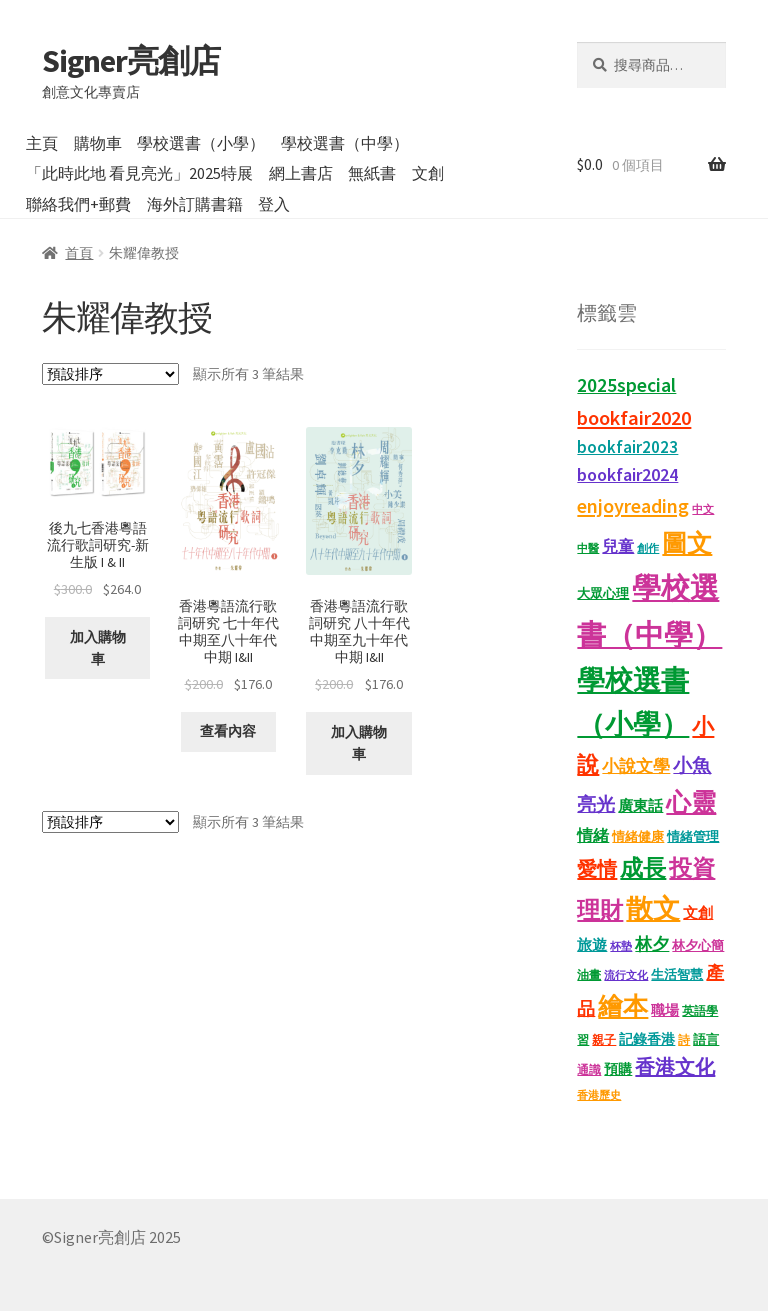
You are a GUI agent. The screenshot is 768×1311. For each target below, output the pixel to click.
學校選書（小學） (201, 143)
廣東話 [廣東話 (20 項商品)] (640, 805)
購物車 (98, 143)
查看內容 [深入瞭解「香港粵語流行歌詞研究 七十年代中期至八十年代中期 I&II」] (228, 731)
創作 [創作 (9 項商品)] (648, 548)
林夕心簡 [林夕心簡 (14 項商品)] (698, 945)
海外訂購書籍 (195, 204)
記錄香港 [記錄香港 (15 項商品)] (647, 1039)
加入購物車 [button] (98, 648)
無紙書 (372, 173)
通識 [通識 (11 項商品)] (589, 1069)
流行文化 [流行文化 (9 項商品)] (626, 975)
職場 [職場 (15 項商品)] (665, 1010)
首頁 (79, 253)
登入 (274, 204)
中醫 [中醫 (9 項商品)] (588, 548)
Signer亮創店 (131, 61)
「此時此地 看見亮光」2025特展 (139, 173)
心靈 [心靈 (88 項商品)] (691, 802)
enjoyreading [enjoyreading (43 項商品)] (633, 505)
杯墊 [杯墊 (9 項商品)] (621, 946)
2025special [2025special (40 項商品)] (626, 385)
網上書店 (301, 173)
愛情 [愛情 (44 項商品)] (597, 869)
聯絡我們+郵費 (78, 204)
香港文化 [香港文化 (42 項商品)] (675, 1066)
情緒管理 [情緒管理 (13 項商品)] (693, 836)
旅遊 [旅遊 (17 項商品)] (592, 945)
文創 (428, 173)
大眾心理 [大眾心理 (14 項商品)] (603, 593)
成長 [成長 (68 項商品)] (643, 867)
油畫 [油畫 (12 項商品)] (589, 974)
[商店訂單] (110, 374)
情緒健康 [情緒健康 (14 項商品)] (638, 836)
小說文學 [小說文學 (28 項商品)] (636, 766)
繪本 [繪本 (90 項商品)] (623, 1006)
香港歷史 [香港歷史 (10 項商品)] (599, 1095)
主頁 (42, 143)
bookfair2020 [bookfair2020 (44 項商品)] (634, 418)
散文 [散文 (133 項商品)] (653, 908)
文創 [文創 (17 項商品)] (698, 913)
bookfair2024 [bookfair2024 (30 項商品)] (627, 474)
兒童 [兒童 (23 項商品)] (618, 546)
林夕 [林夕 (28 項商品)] (652, 944)
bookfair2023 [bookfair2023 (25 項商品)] (627, 447)
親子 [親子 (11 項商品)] (604, 1039)
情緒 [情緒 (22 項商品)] (593, 835)
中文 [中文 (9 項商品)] (703, 509)
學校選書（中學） (345, 143)
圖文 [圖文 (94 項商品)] (687, 543)
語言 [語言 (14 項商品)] (706, 1039)
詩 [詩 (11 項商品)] (684, 1039)
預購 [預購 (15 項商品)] (618, 1069)
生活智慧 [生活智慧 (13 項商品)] (677, 974)
